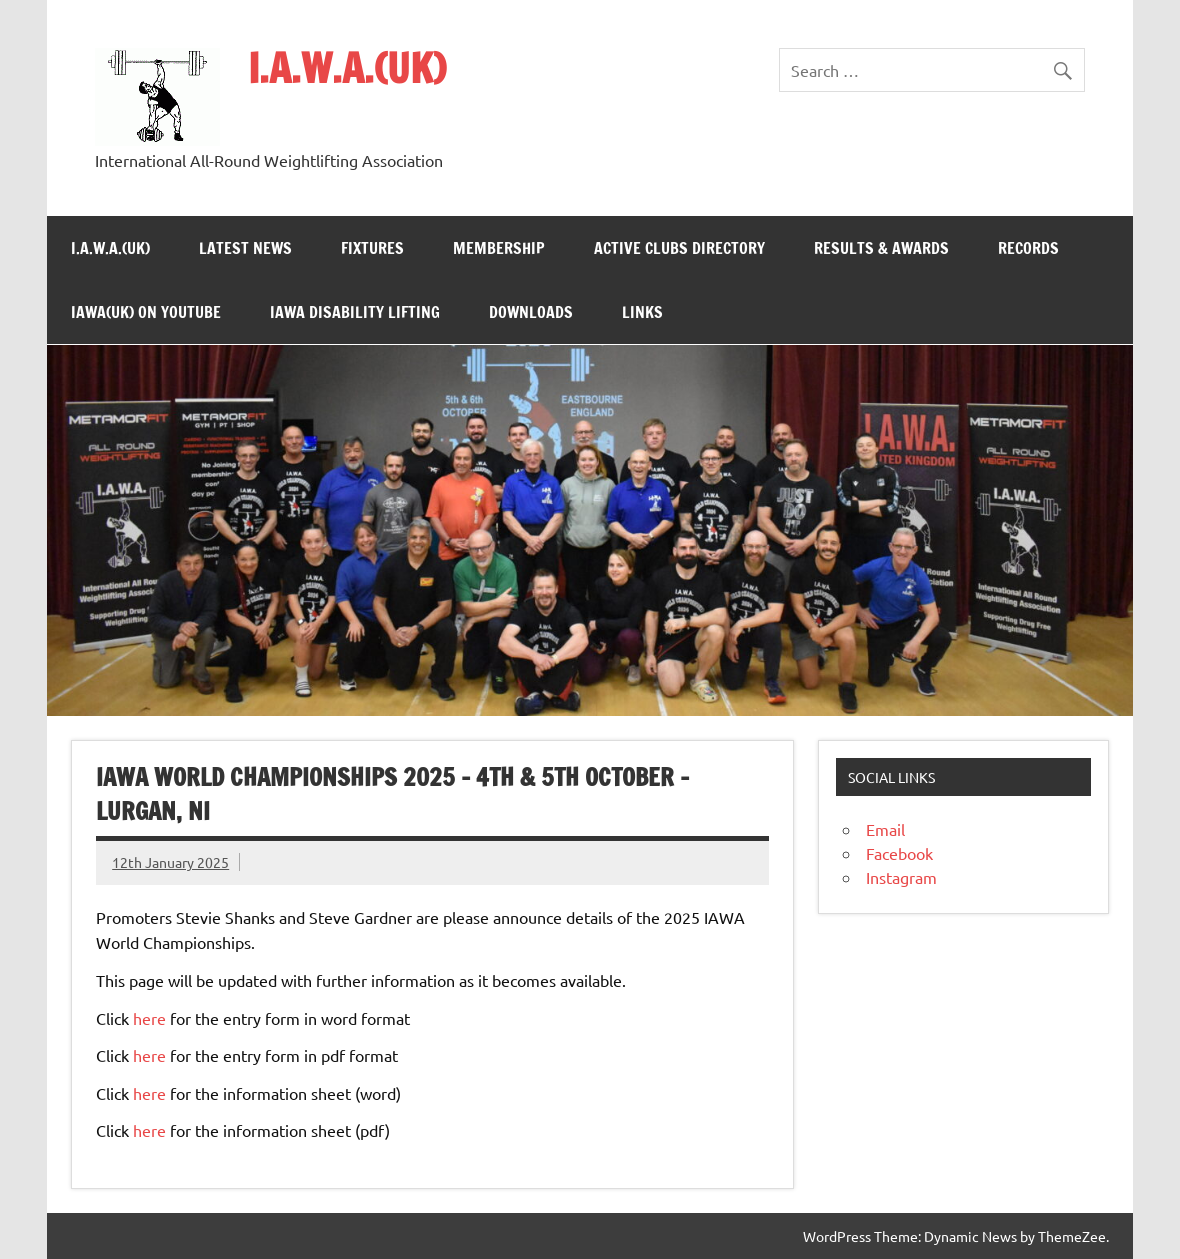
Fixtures (372, 248)
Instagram (901, 877)
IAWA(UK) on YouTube (146, 312)
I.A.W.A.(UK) (347, 67)
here (149, 1018)
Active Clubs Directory (679, 248)
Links (642, 312)
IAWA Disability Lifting (355, 312)
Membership (499, 248)
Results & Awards (881, 248)
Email (885, 829)
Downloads (531, 312)
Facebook (899, 853)
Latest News (245, 248)
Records (1028, 248)
